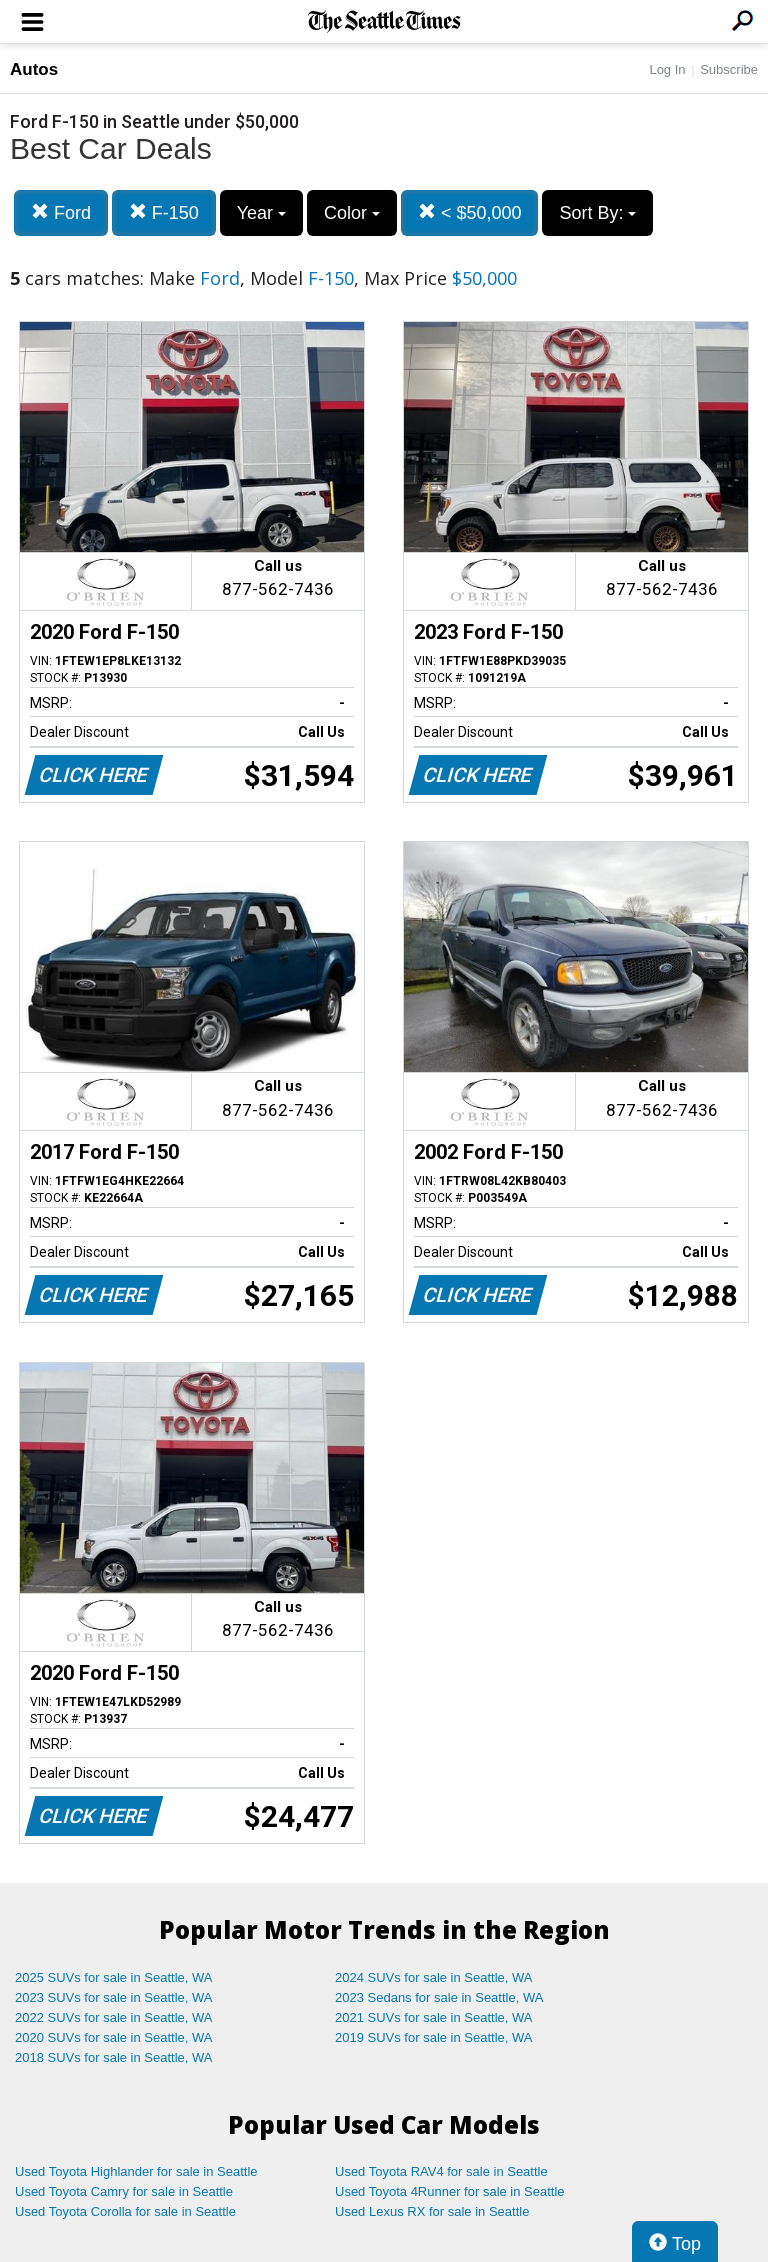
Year (261, 213)
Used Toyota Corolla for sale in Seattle (125, 2211)
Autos (34, 69)
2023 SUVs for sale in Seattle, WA (114, 1997)
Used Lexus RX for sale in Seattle (432, 2211)
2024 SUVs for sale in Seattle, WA (434, 1977)
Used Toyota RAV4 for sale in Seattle (441, 2171)
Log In (667, 69)
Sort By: (597, 213)
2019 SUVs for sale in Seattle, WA (434, 2037)
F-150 (164, 212)
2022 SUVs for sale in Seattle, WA (114, 2017)
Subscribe (729, 69)
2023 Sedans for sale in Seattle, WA (439, 1997)
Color (352, 213)
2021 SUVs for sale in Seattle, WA (434, 2017)
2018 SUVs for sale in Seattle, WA (114, 2057)
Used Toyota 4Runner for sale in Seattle (450, 2191)
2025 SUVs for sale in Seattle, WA (114, 1977)
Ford (61, 212)
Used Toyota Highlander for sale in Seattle (136, 2171)
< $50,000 (470, 212)
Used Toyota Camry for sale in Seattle (124, 2191)
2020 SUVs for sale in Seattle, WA (114, 2037)
